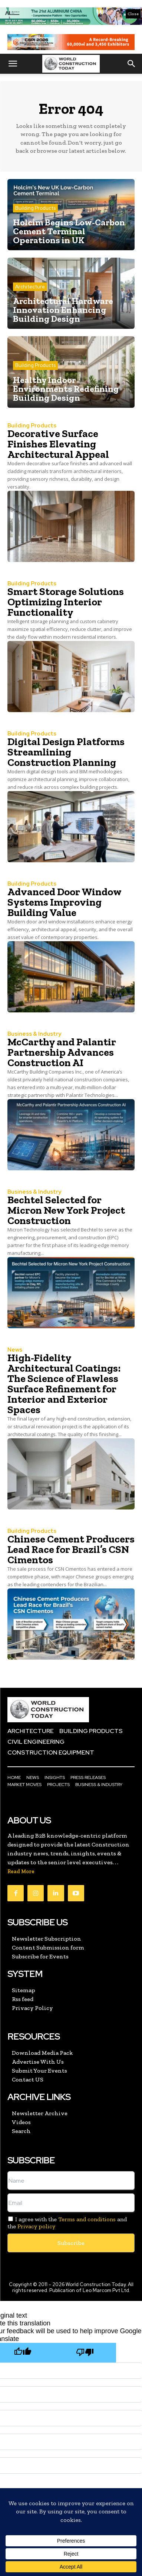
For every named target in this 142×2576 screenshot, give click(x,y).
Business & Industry (34, 1034)
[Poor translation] (85, 2352)
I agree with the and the (67, 2223)
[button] (12, 64)
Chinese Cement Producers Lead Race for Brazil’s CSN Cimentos (71, 1549)
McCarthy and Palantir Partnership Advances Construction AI (61, 1052)
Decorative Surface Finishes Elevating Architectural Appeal (58, 443)
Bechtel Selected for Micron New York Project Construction (66, 1210)
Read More (20, 1871)
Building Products (35, 208)
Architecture (30, 287)
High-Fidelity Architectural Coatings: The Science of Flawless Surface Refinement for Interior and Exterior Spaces (63, 1384)
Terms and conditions (87, 2219)
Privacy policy (36, 2226)
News (14, 1350)
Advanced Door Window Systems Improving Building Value (64, 902)
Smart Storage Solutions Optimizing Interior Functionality (65, 601)
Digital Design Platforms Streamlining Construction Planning (66, 751)
